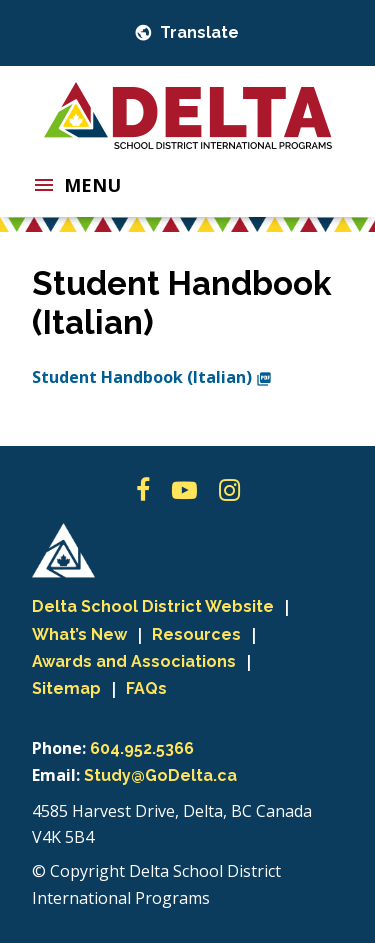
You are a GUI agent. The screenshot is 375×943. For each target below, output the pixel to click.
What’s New (79, 634)
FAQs (146, 688)
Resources (196, 634)
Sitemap (66, 688)
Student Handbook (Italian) (152, 377)
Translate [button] (197, 32)
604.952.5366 (142, 748)
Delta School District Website (153, 606)
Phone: (59, 748)
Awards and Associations (134, 661)
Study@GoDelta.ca (160, 775)
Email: (56, 775)
